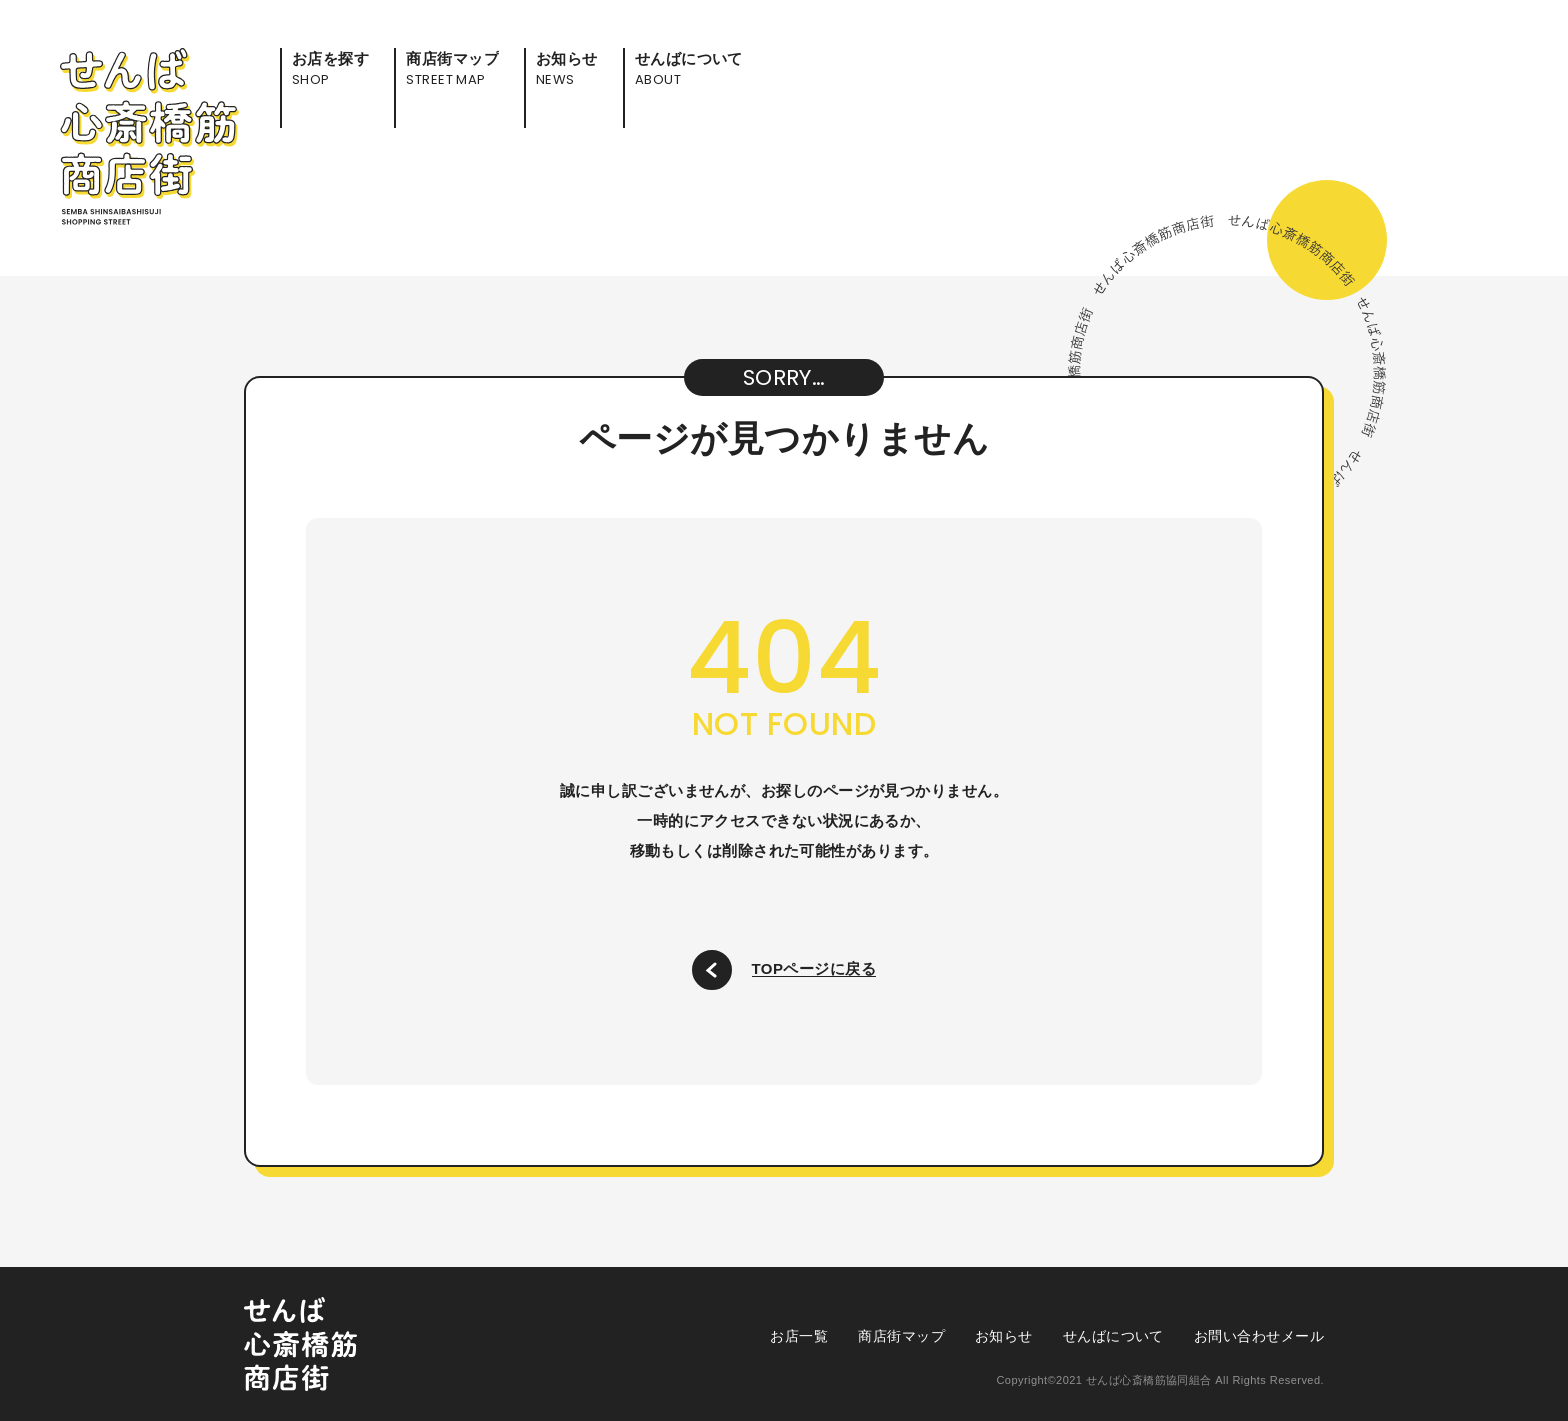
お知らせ (1004, 1336)
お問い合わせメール (1259, 1336)
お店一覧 (799, 1336)
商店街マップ (901, 1336)
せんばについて (1113, 1336)
